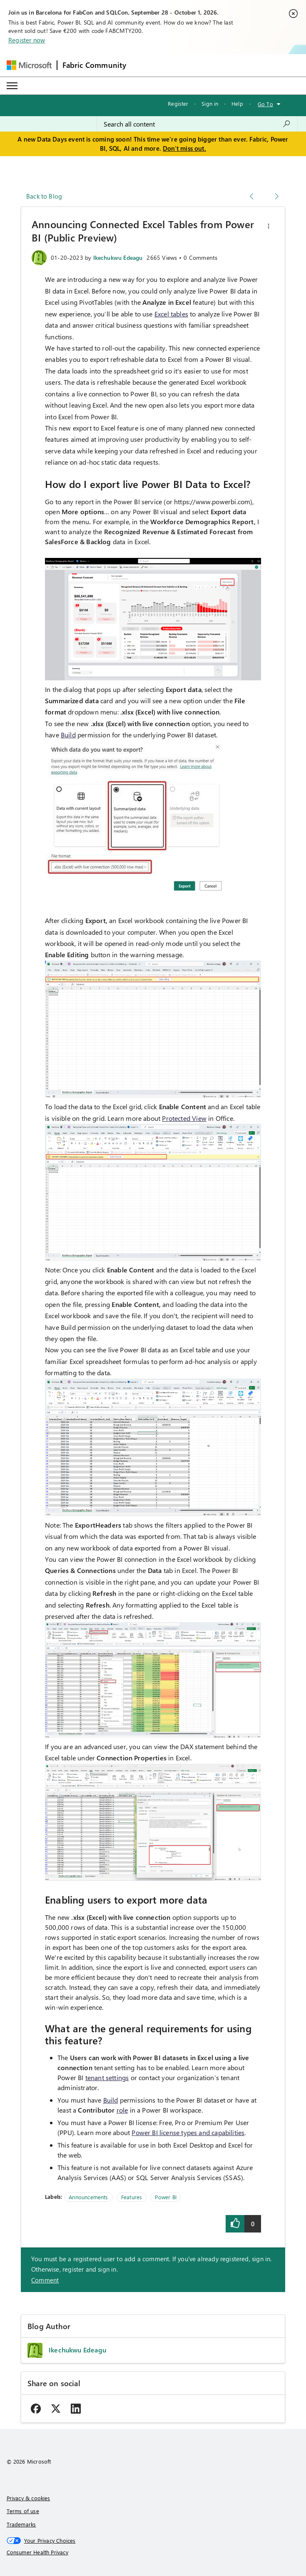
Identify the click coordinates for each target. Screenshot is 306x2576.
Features (131, 2197)
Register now (26, 40)
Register (178, 103)
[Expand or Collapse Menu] (12, 86)
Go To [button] (265, 103)
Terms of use (23, 2510)
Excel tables (171, 313)
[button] (268, 226)
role (122, 2110)
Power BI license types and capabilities (188, 2132)
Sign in (210, 103)
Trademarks (21, 2524)
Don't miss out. (184, 148)
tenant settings (107, 2077)
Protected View (184, 1118)
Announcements (88, 2197)
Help (237, 103)
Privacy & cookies (28, 2497)
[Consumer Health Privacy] (153, 2552)
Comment (45, 2280)
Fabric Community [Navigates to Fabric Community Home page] (94, 65)
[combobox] (197, 124)
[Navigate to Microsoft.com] (29, 65)
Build (68, 734)
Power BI (165, 2197)
